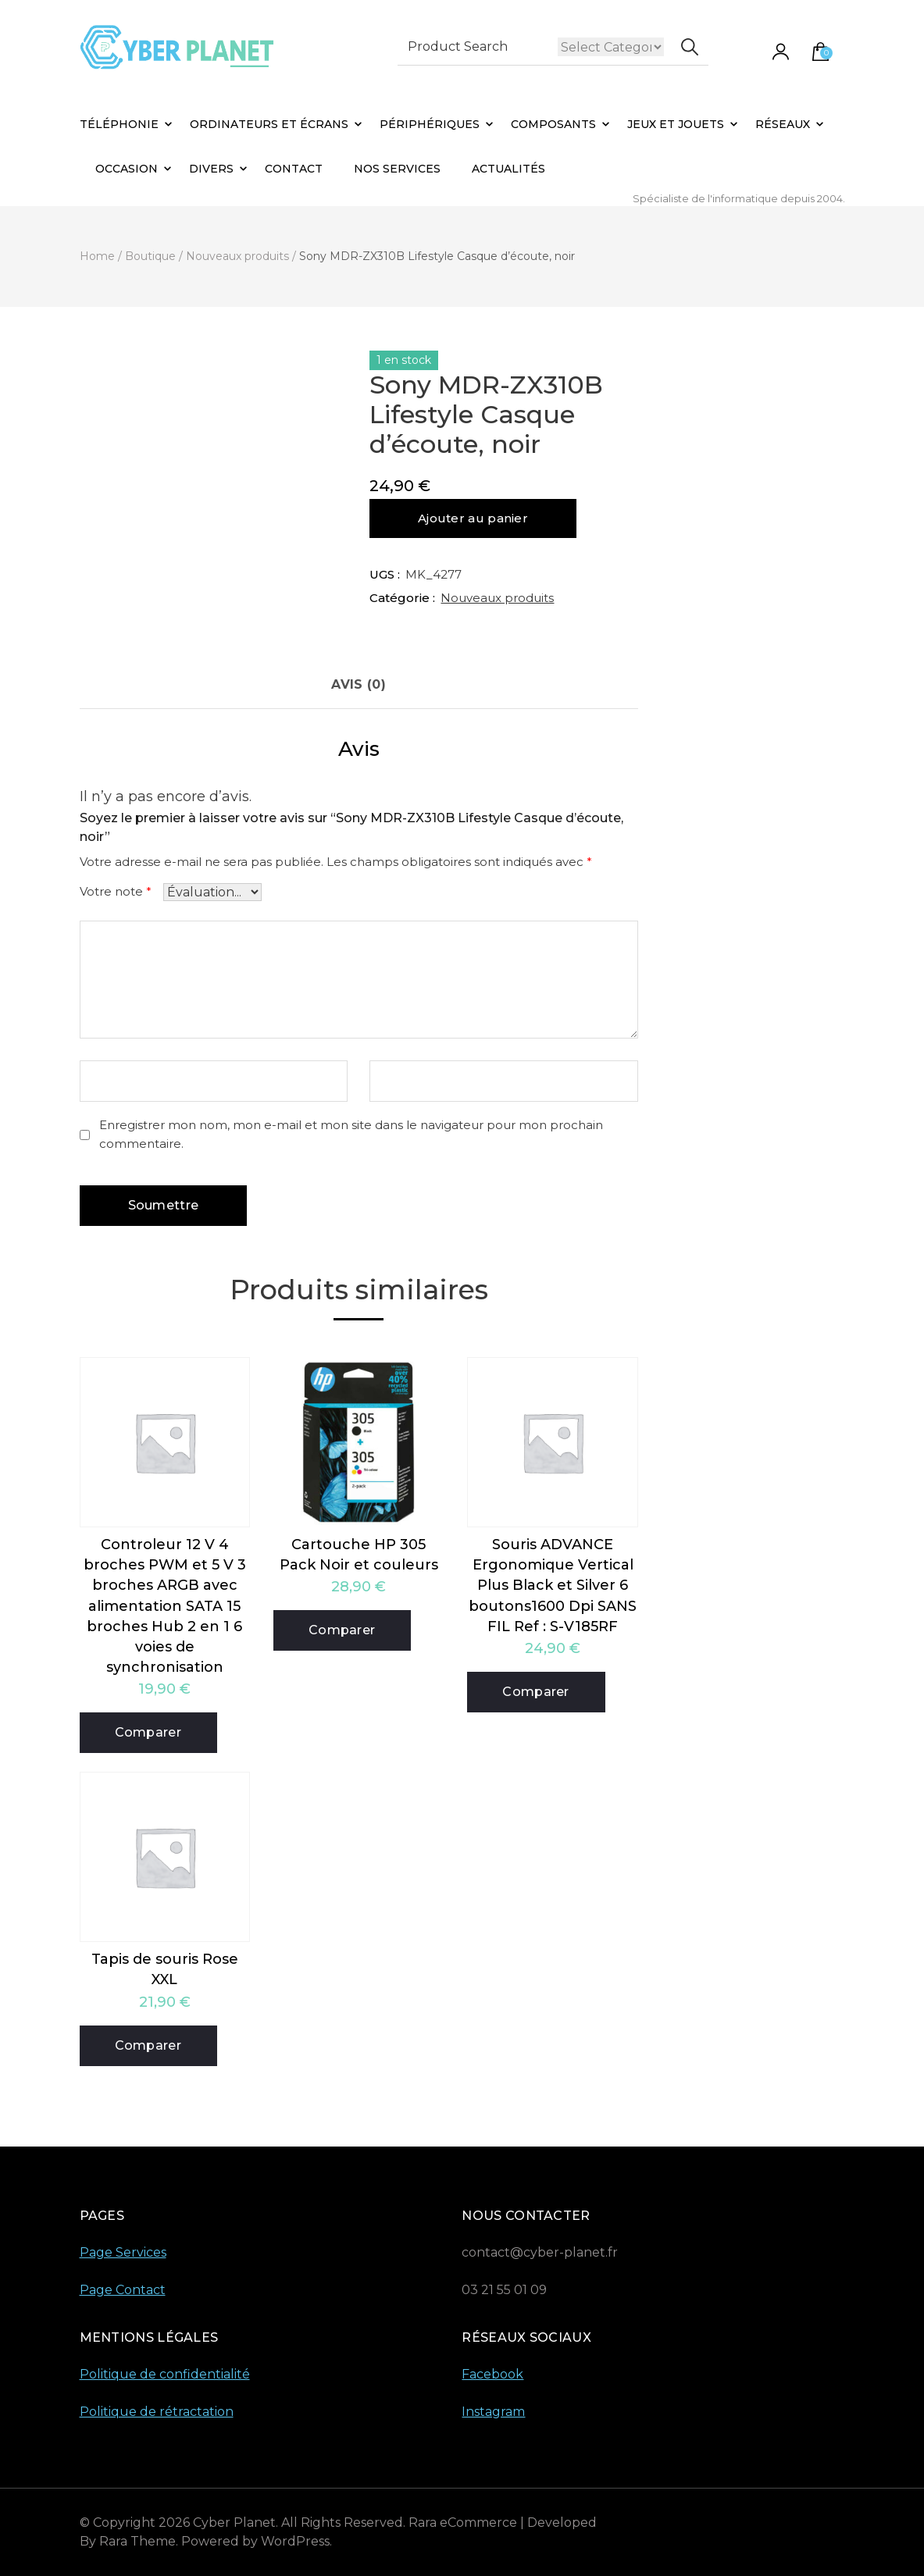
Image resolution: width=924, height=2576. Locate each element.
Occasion (126, 169)
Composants (553, 124)
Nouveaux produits (497, 597)
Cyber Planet (234, 2522)
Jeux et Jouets (675, 124)
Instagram (493, 2411)
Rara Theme (137, 2541)
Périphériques (430, 124)
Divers (211, 169)
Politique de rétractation (157, 2411)
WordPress (295, 2541)
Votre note (116, 891)
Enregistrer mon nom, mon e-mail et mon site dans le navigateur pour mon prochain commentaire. (351, 1134)
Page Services (123, 2252)
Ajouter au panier (473, 518)
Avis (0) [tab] (358, 684)
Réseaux (782, 124)
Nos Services (397, 169)
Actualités (508, 169)
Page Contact (123, 2289)
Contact (294, 169)
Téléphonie (119, 124)
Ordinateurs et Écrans (269, 124)
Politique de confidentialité (165, 2374)
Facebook (492, 2374)
